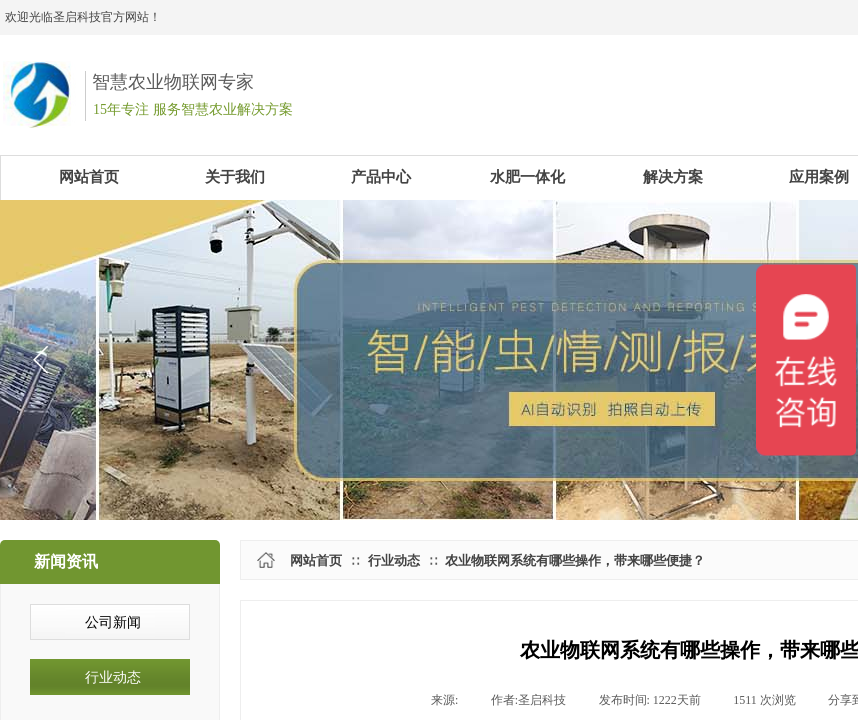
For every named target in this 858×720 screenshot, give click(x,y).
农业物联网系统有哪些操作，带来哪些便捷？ (575, 560)
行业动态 (394, 560)
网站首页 (316, 560)
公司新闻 (113, 622)
